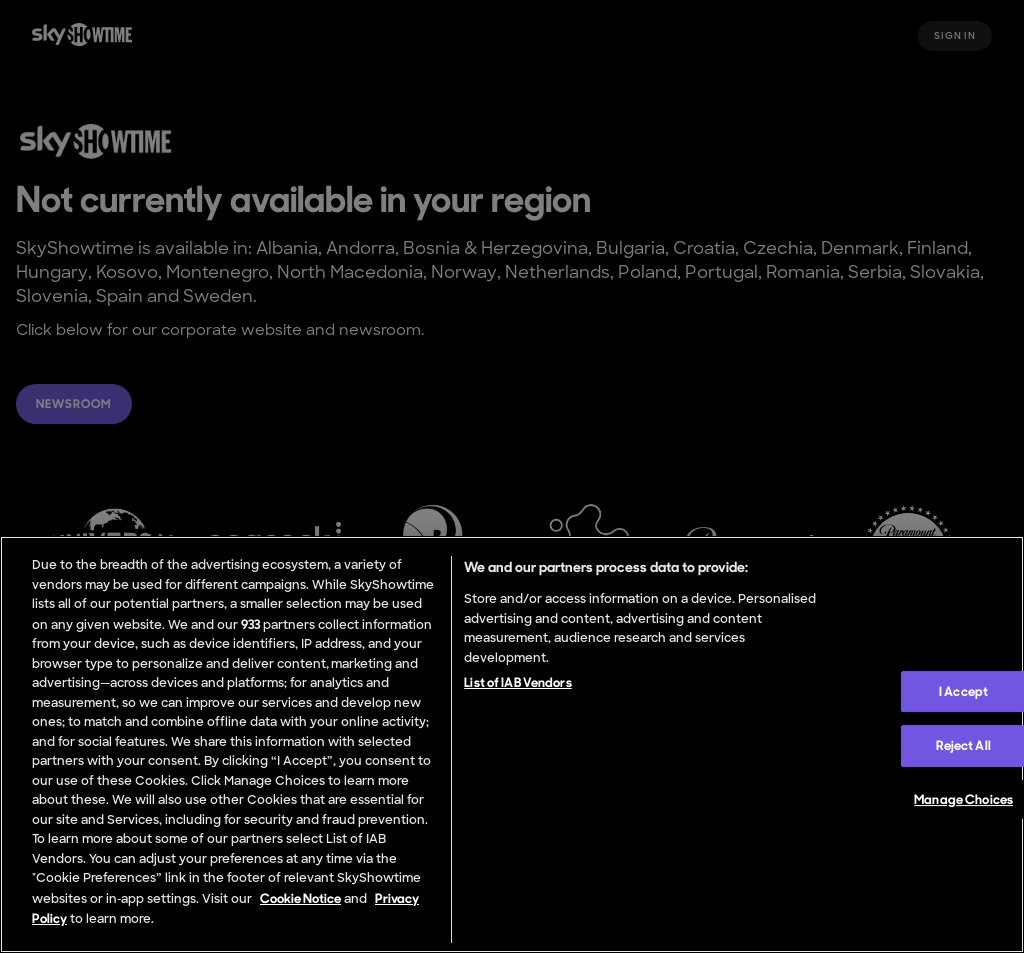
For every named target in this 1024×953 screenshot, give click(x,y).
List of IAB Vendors (517, 682)
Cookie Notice (300, 898)
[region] (512, 744)
